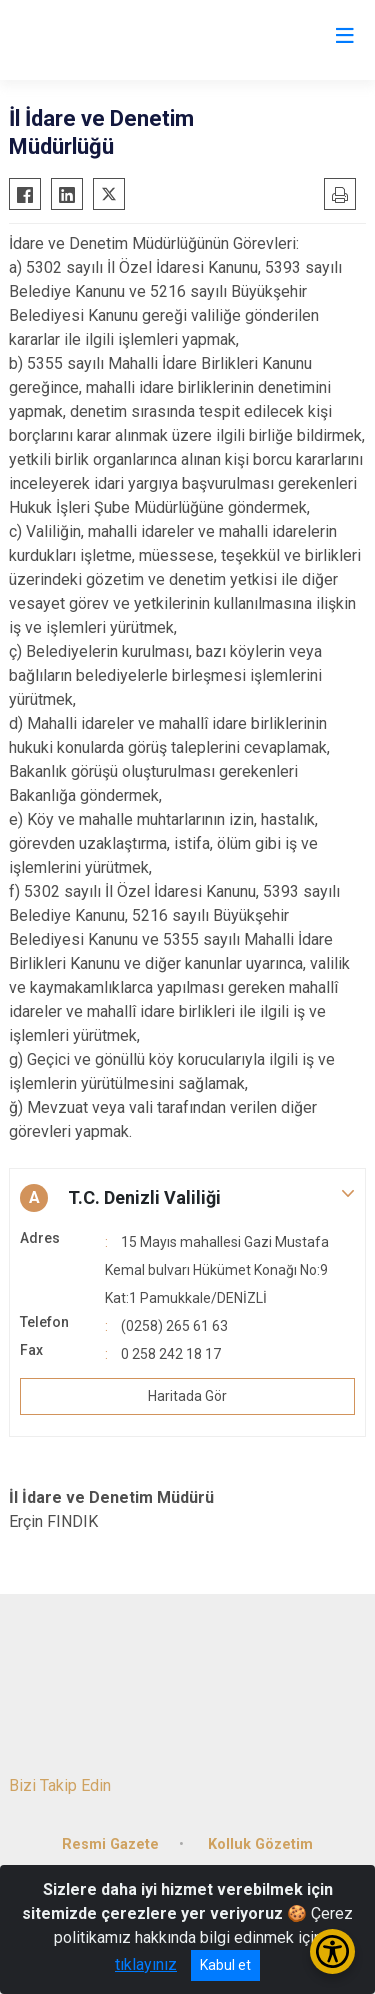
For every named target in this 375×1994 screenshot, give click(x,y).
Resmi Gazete (110, 1844)
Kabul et (225, 1965)
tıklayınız (146, 1964)
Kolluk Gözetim (260, 1844)
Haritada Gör (187, 1396)
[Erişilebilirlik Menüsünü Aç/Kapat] (332, 1951)
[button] (187, 1198)
